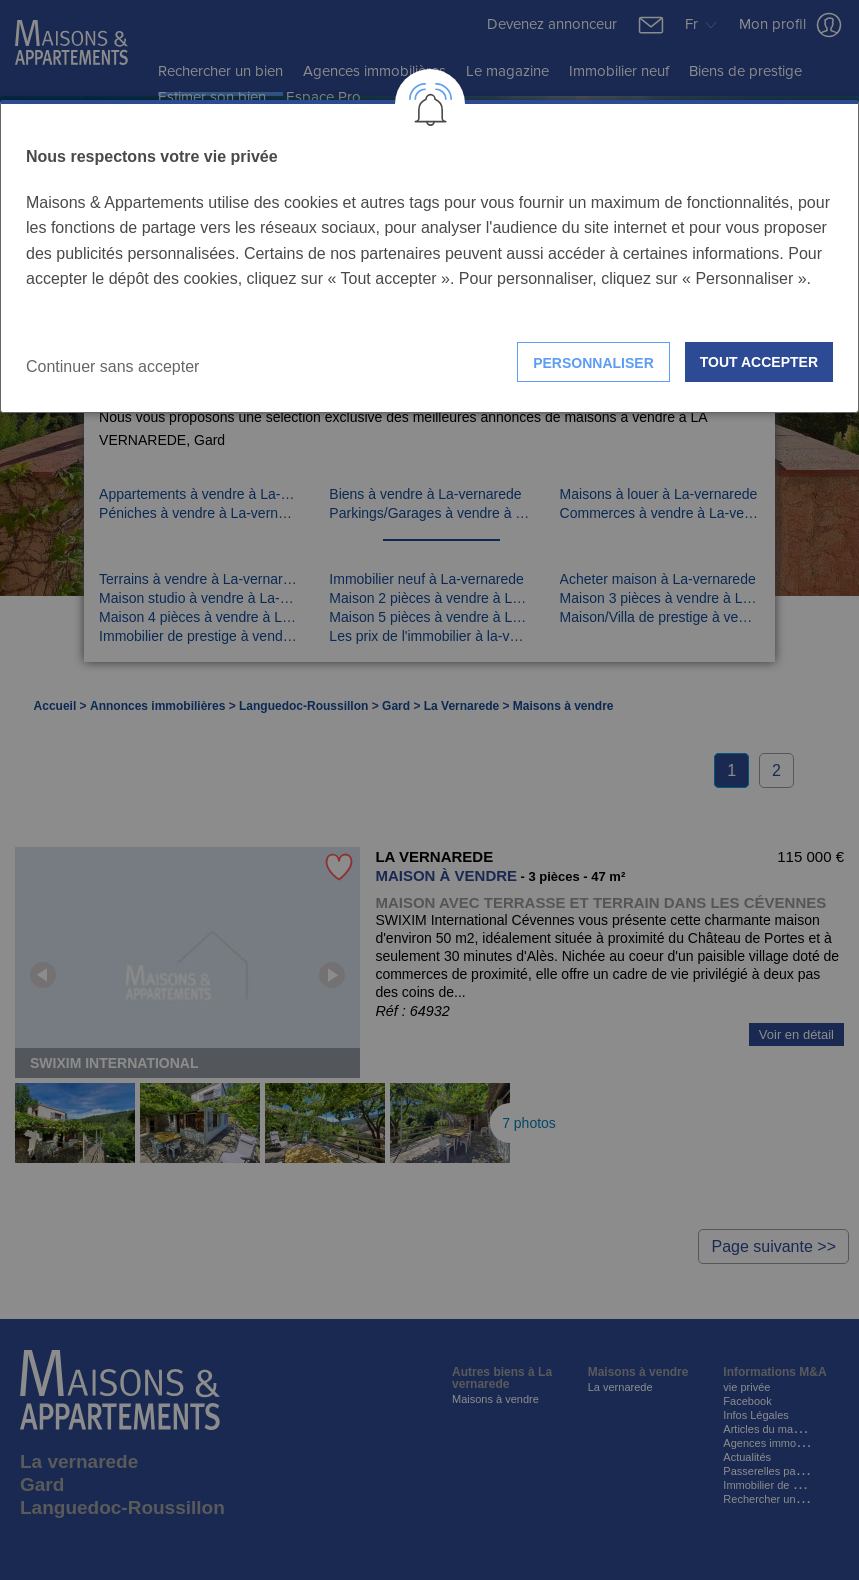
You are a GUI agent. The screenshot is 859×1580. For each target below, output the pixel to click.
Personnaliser (593, 363)
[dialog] (429, 256)
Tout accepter (759, 362)
